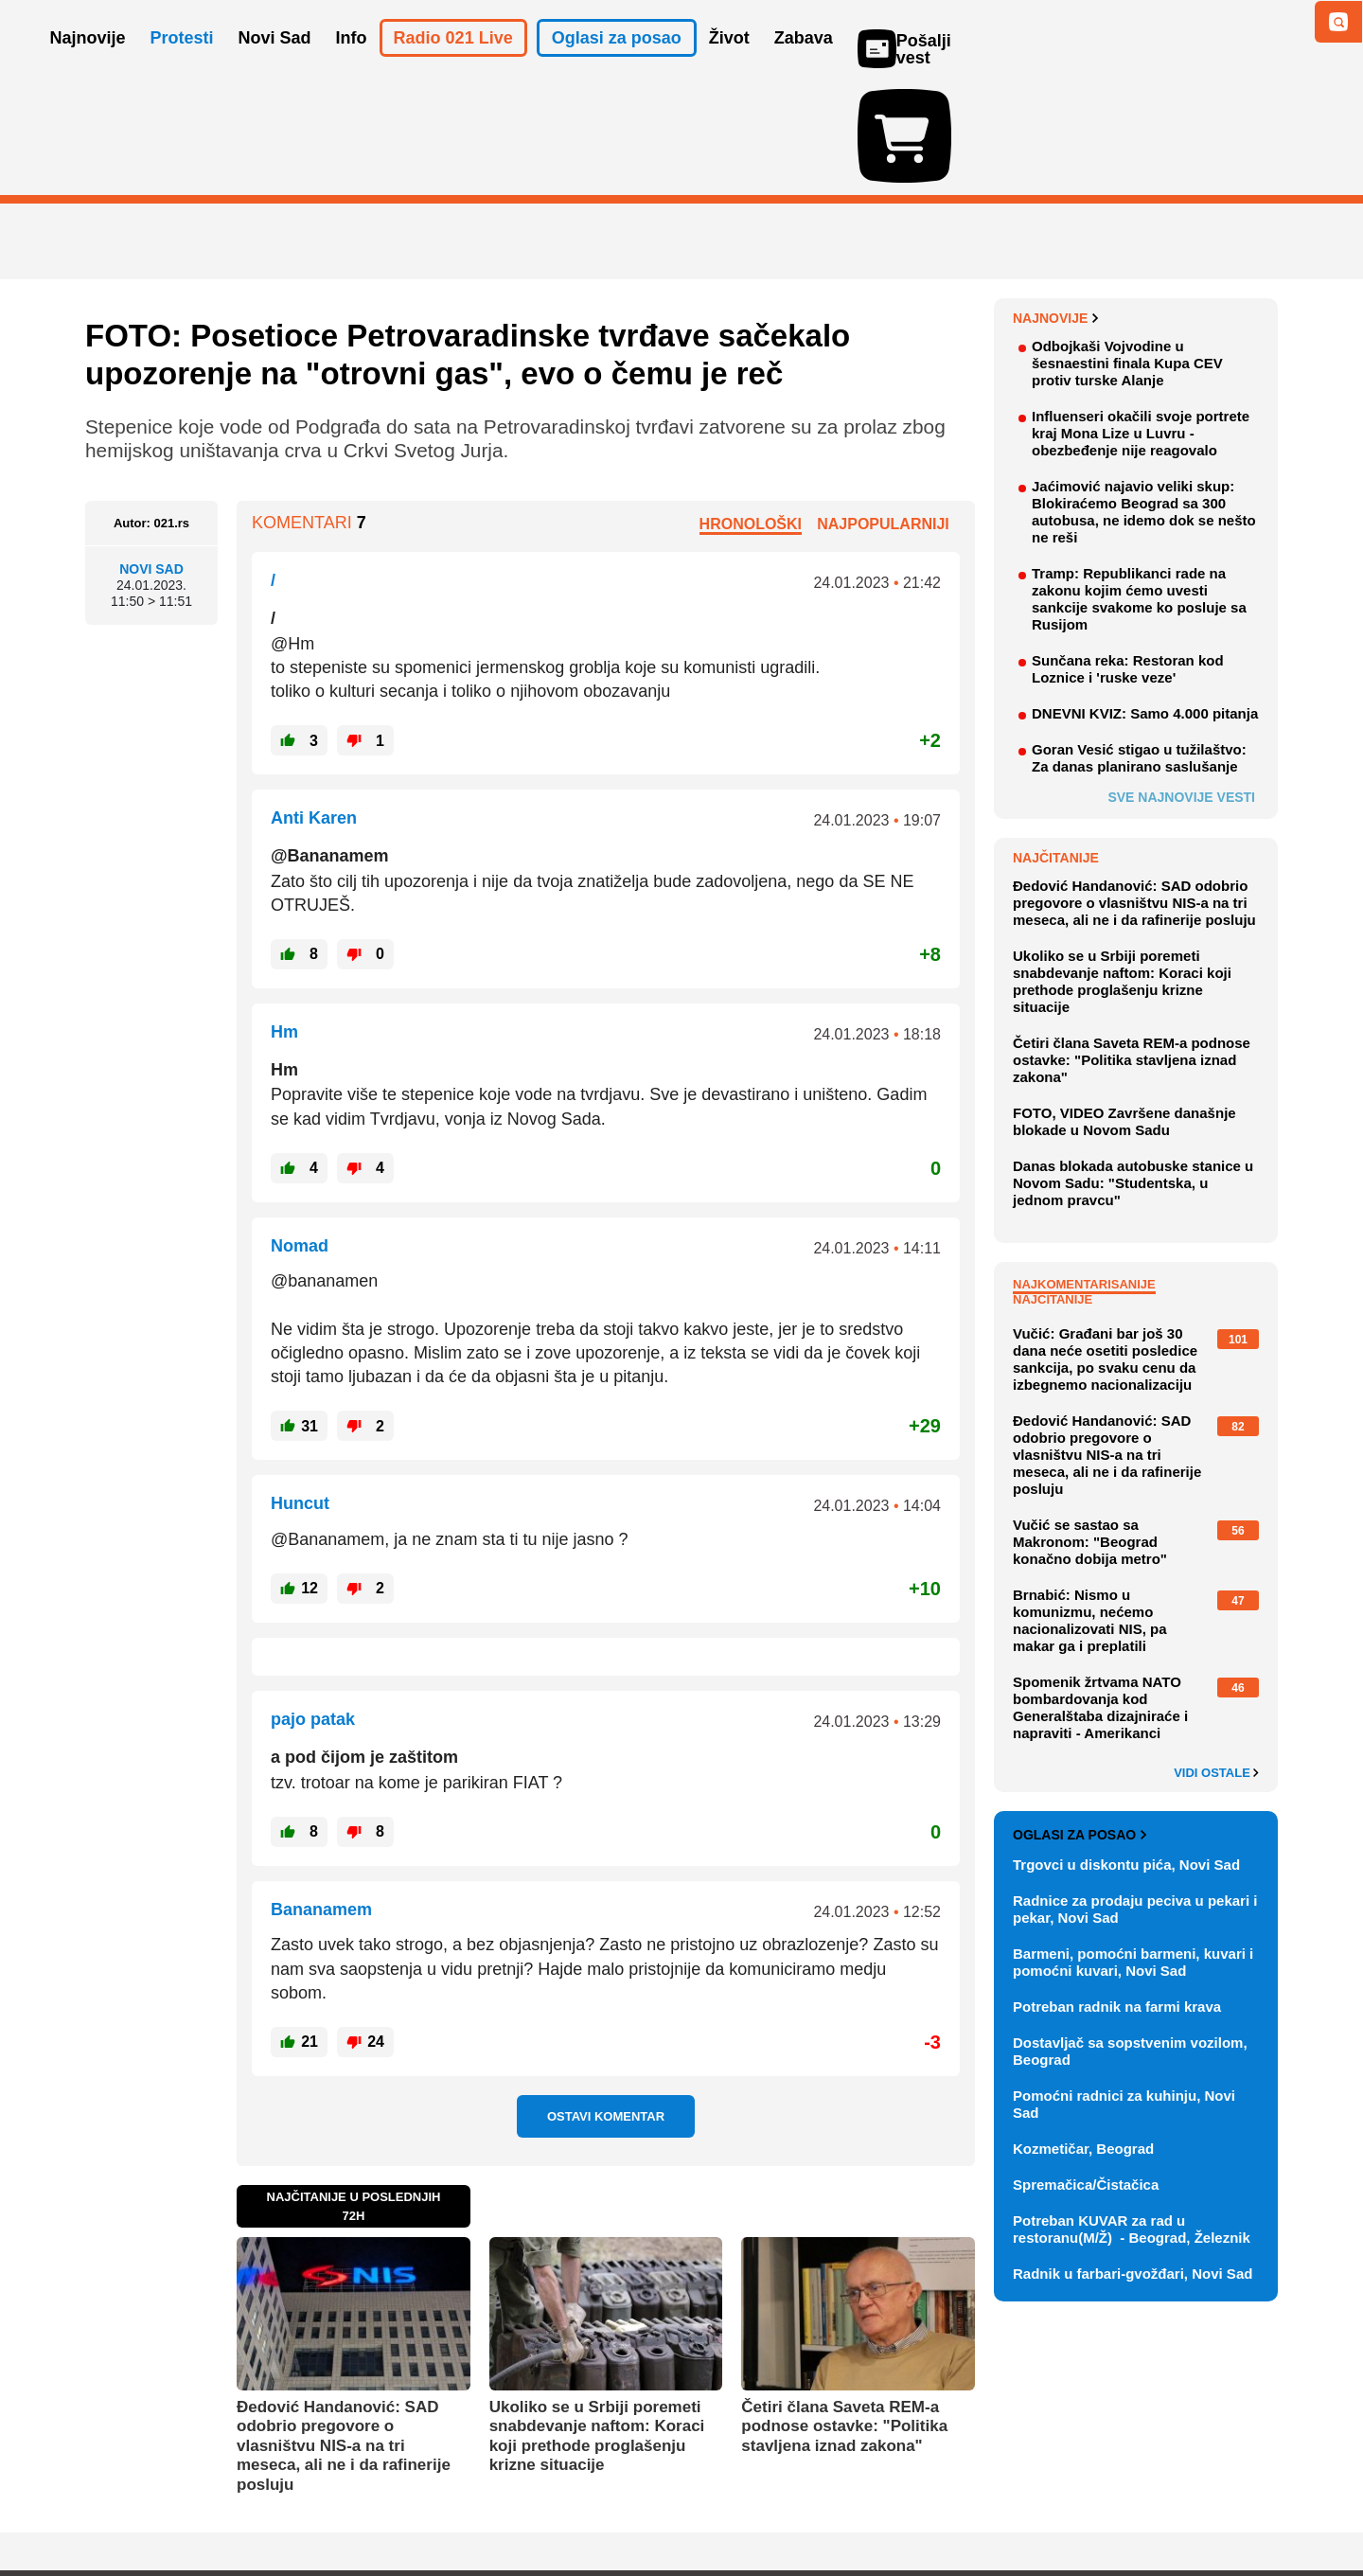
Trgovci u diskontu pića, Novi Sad (1126, 1755)
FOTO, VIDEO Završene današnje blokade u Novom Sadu (1124, 1011)
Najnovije (1056, 208)
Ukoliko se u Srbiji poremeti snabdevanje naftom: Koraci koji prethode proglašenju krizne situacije (597, 2326)
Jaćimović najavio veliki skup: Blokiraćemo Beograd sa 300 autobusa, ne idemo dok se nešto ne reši (1144, 401)
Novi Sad (151, 459)
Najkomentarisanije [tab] (1084, 1174)
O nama (123, 2504)
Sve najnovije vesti (1181, 687)
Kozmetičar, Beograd (1083, 2039)
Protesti (182, 64)
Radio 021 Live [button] (453, 64)
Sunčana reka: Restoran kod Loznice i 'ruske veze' (1128, 559)
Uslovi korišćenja (469, 2504)
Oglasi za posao (1079, 1725)
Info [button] (351, 64)
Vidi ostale (1216, 1663)
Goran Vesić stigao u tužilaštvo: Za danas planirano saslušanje (1139, 648)
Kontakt (292, 2504)
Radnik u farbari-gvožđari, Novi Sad (1132, 2164)
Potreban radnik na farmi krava (1117, 1897)
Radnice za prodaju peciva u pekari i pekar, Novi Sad (1135, 1799)
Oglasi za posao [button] (617, 64)
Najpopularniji (883, 413)
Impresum (365, 2504)
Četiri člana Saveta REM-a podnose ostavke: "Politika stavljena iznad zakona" (844, 2316)
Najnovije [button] (88, 64)
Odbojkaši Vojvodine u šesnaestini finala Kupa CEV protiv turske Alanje (1127, 253)
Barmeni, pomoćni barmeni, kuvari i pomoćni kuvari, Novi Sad (1133, 1852)
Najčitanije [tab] (1052, 1189)
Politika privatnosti (601, 2504)
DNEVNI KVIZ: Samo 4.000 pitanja (1145, 603)
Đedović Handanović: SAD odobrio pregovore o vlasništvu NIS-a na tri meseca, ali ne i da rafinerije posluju (344, 2336)
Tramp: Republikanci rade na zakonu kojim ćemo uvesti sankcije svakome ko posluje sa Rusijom (1139, 489)
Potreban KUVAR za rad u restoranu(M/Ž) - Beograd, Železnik (1131, 2119)
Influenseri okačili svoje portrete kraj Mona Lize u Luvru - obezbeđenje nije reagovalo (1140, 323)
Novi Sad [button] (275, 64)
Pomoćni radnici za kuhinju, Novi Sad (1124, 1994)
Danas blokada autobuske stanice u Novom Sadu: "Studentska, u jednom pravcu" (1133, 1073)
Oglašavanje (208, 2504)
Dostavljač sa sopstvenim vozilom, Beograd (1130, 1941)
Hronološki (750, 413)
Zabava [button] (803, 64)
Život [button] (729, 64)
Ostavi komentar (605, 2006)
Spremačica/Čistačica (1086, 2075)
